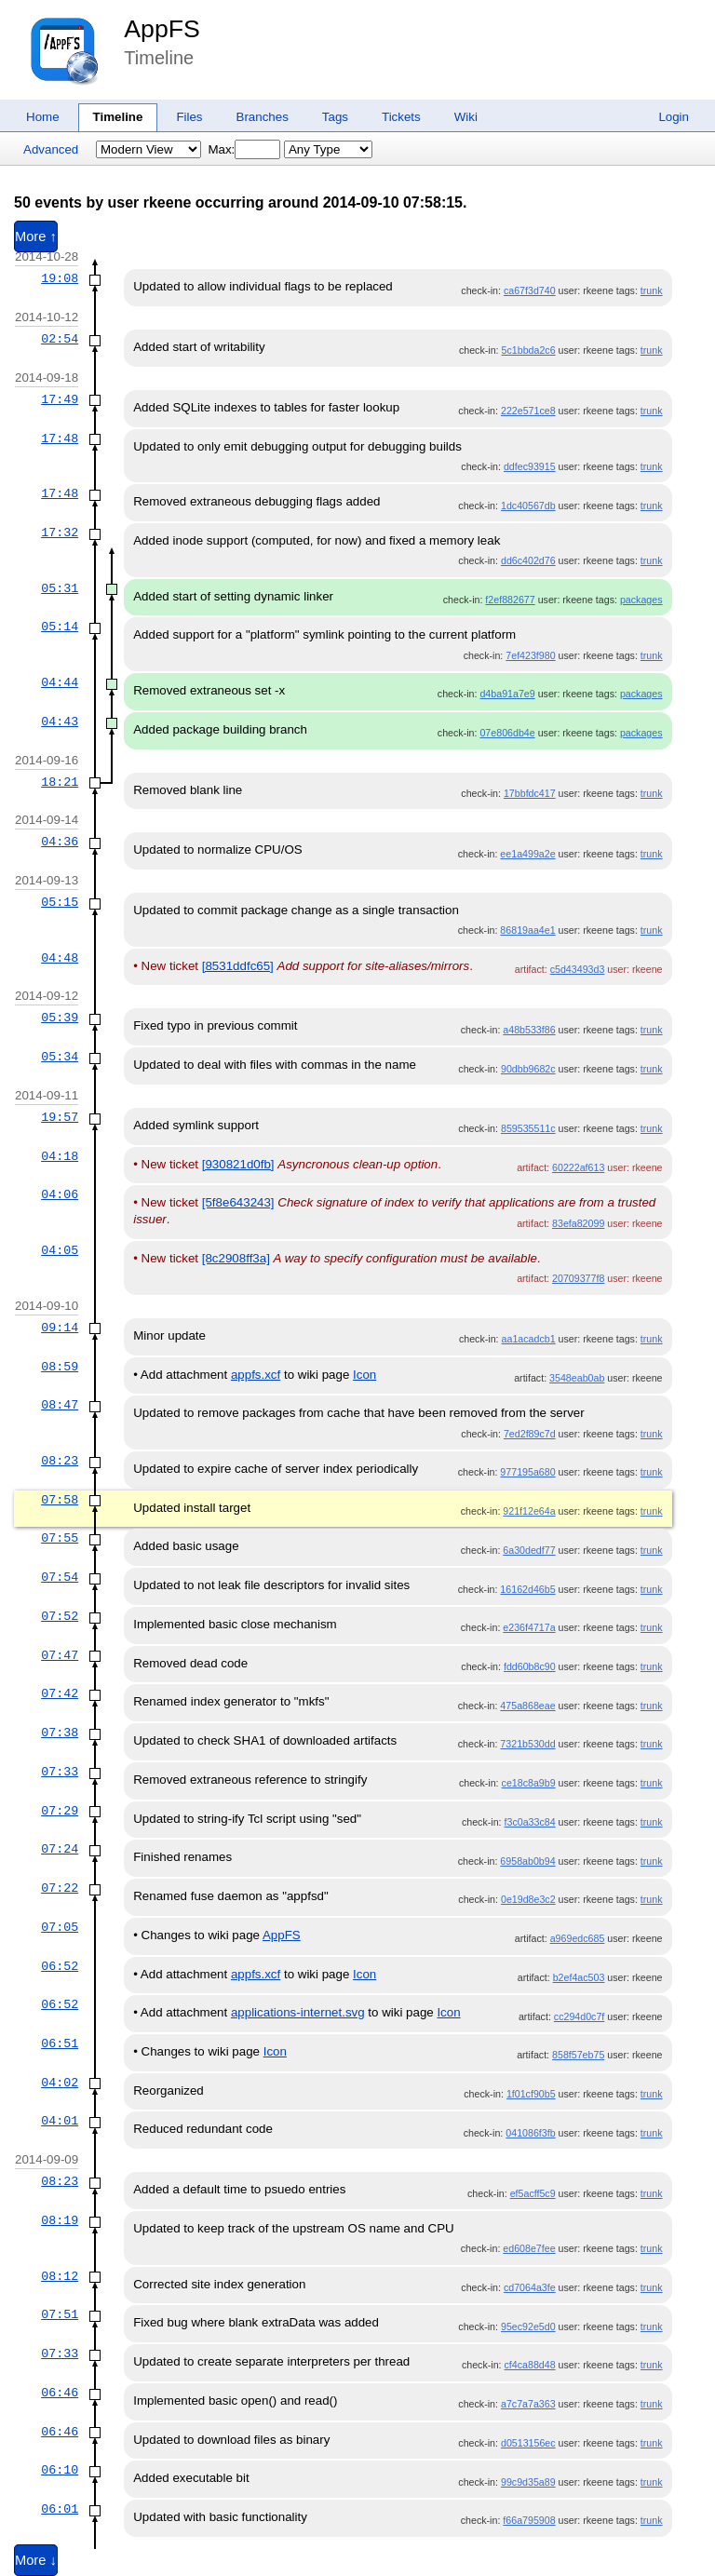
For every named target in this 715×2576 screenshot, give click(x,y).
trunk (652, 290)
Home (43, 117)
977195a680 (527, 1471)
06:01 (59, 2509)
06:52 (59, 1966)
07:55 (59, 1538)
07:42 (59, 1693)
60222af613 (578, 1167)
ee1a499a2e (527, 853)
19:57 (59, 1117)
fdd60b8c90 (530, 1666)
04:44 (59, 682)
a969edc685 (577, 1938)
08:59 (59, 1366)
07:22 (59, 1888)
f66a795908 (529, 2520)
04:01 (59, 2120)
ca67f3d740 (530, 290)
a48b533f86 (529, 1029)
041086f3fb (530, 2132)
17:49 (59, 399)
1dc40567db (528, 505)
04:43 (59, 721)
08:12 (59, 2276)
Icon (364, 1375)
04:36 (59, 841)
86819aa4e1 (527, 930)
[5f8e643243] (238, 1202)
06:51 (59, 2043)
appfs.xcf (255, 1375)
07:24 (59, 1849)
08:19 (59, 2220)
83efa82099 (578, 1223)
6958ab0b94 (527, 1861)
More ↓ (36, 2560)
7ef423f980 (530, 655)
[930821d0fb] (238, 1164)
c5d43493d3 (577, 969)
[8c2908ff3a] (236, 1258)
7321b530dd (527, 1743)
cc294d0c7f (579, 2016)
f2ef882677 (509, 599)
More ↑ (36, 236)
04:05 (59, 1250)
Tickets (401, 117)
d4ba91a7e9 (506, 693)
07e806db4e (506, 732)
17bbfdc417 (530, 793)
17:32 (59, 532)
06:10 (59, 2469)
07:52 (59, 1616)
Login (673, 117)
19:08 (59, 278)
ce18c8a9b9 (529, 1782)
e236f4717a (529, 1627)
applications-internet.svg (298, 2012)
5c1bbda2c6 (529, 350)
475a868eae (527, 1705)
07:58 (59, 1499)
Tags (335, 117)
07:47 (59, 1655)
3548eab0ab (576, 1377)
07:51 (59, 2314)
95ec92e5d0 (528, 2326)
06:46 (59, 2392)
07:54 (59, 1577)
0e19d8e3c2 (528, 1899)
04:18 (59, 1156)
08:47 (59, 1404)
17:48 (59, 438)
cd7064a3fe (530, 2287)
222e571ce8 (528, 410)
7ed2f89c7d (530, 1433)
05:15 (59, 902)
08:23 (59, 1460)
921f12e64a (529, 1511)
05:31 (59, 588)
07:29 (59, 1810)
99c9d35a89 (528, 2482)
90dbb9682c (528, 1068)
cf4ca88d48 (530, 2364)
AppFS (162, 29)
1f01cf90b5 (531, 2093)
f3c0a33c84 (530, 1821)
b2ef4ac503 (579, 1977)
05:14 (59, 626)
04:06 (59, 1194)
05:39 (59, 1017)
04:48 (59, 958)
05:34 (59, 1056)
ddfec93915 (530, 466)
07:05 (59, 1927)
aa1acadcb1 (529, 1338)
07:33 (59, 1771)
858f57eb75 (578, 2054)
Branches (262, 117)
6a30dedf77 (529, 1550)
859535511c (528, 1128)
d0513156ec (528, 2442)
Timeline (118, 117)
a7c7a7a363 (528, 2403)
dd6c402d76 (528, 560)
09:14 (59, 1327)
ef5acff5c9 (533, 2193)
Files (189, 117)
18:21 (59, 782)
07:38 (59, 1732)
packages (641, 599)
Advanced (50, 149)
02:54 (59, 338)
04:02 (59, 2082)
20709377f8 (578, 1278)
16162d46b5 (527, 1589)
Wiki (466, 117)
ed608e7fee (529, 2248)
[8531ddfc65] (238, 966)
